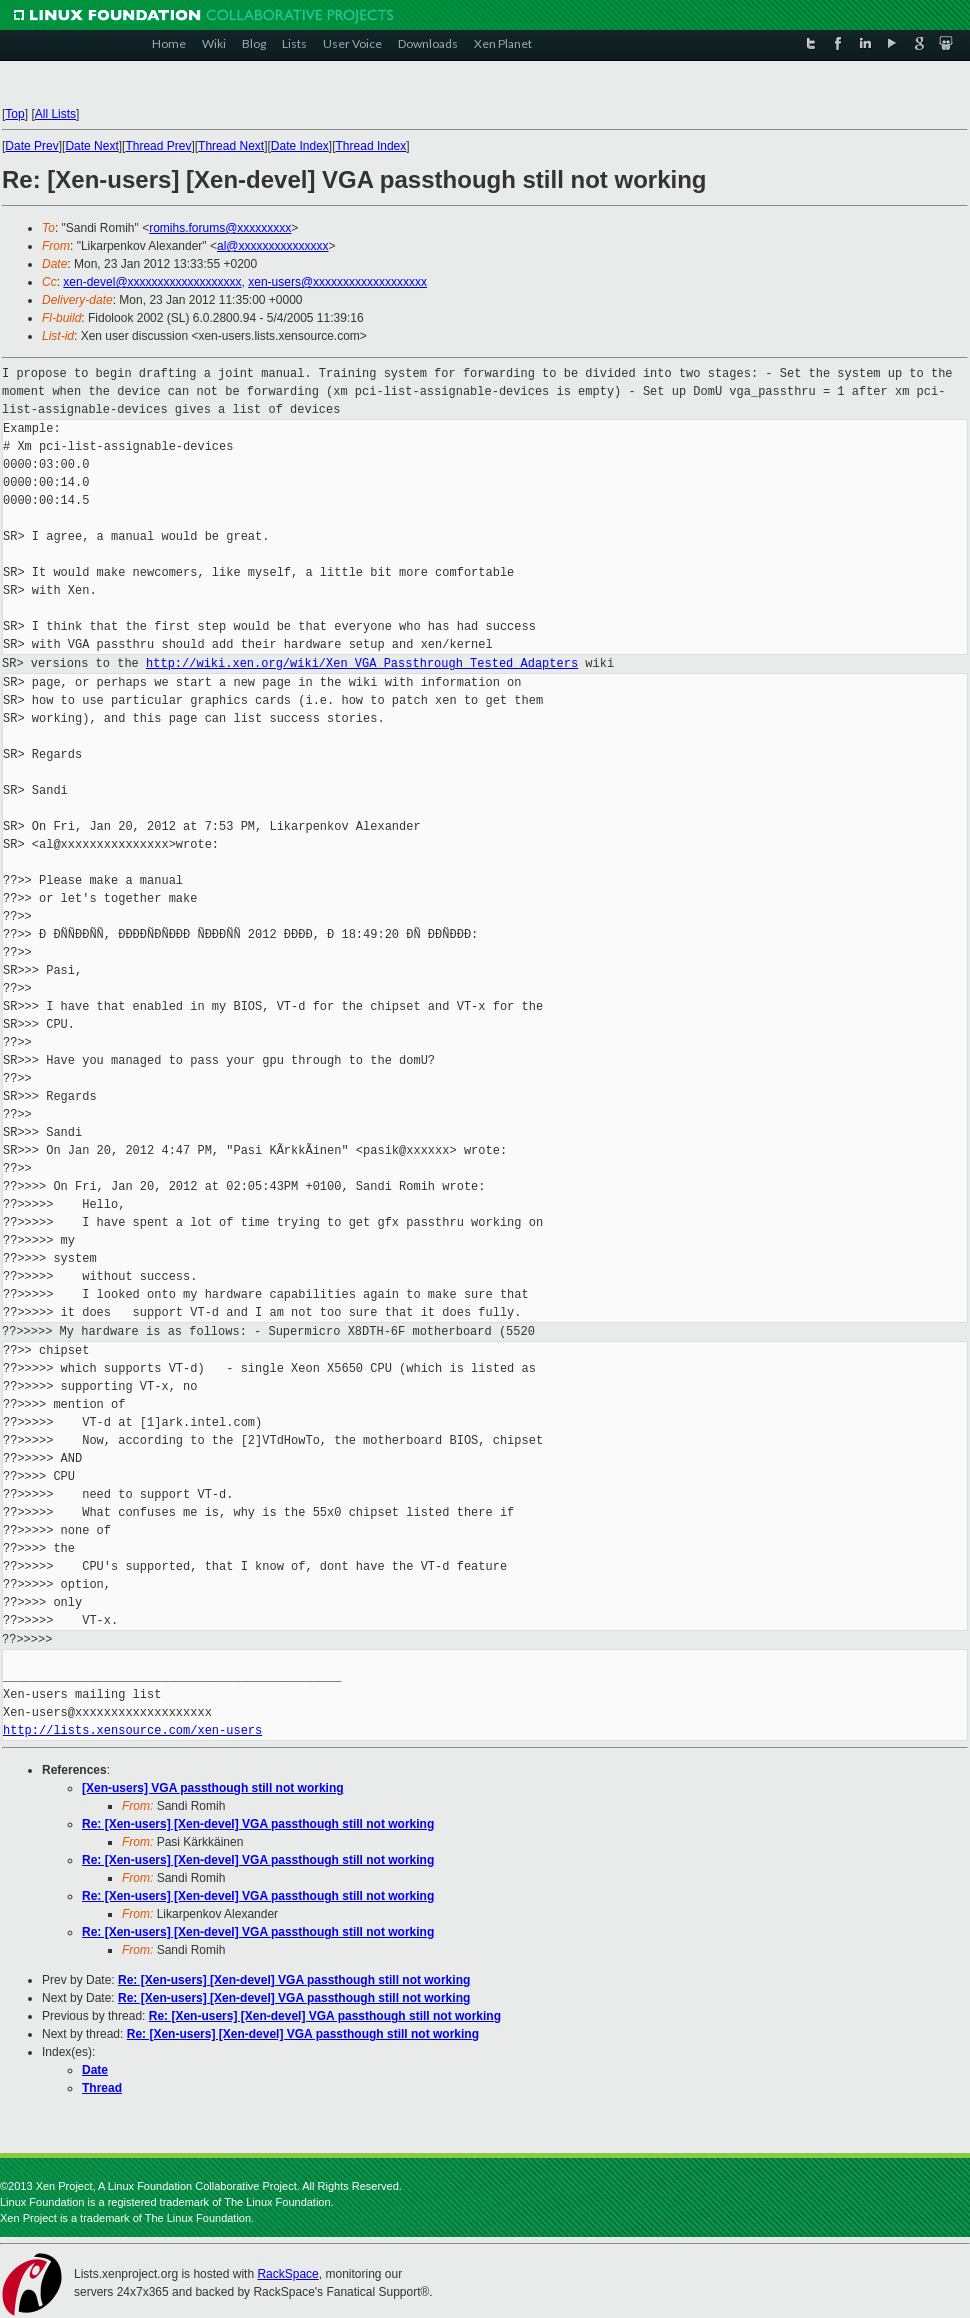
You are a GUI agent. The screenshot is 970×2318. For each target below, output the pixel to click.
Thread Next (231, 146)
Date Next (91, 146)
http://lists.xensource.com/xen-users (132, 1730)
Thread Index (371, 146)
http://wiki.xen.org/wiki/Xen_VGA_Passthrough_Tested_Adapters (362, 663)
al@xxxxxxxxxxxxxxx (273, 246)
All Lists (55, 114)
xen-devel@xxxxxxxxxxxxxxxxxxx (152, 282)
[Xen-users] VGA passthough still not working (213, 1788)
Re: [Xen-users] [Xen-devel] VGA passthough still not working (258, 1824)
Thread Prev (158, 146)
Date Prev (31, 146)
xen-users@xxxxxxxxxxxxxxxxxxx (337, 282)
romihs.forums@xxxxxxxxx (220, 228)
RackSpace (287, 2274)
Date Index (300, 146)
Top (14, 114)
